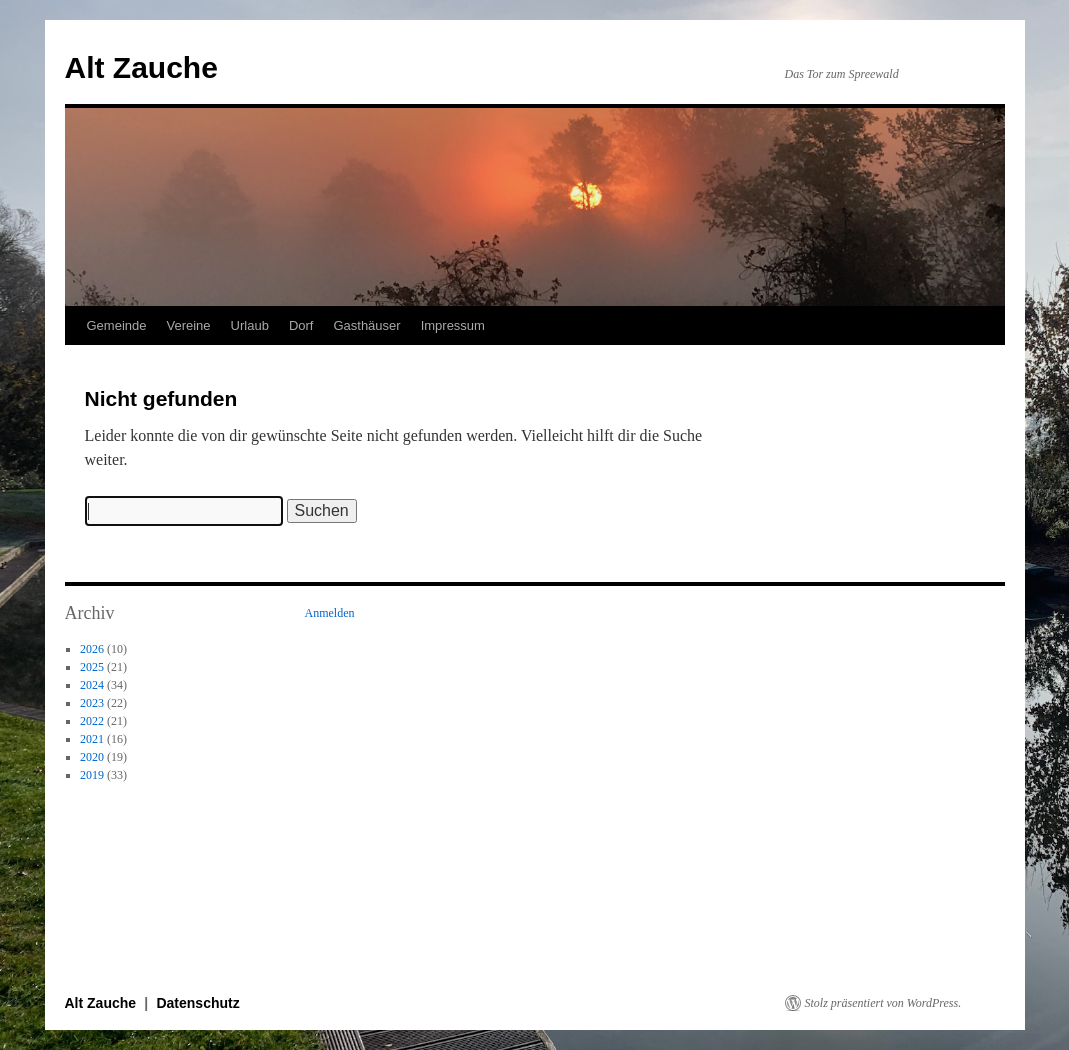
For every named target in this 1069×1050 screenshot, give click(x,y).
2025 (92, 667)
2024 (92, 685)
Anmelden (330, 613)
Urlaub (250, 325)
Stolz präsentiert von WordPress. (883, 1003)
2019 (92, 775)
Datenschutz (197, 1003)
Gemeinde (117, 325)
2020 (92, 757)
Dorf (301, 325)
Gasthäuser (366, 325)
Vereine (188, 325)
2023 (92, 703)
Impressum (453, 325)
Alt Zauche (141, 67)
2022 (92, 721)
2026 (92, 649)
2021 (92, 739)
